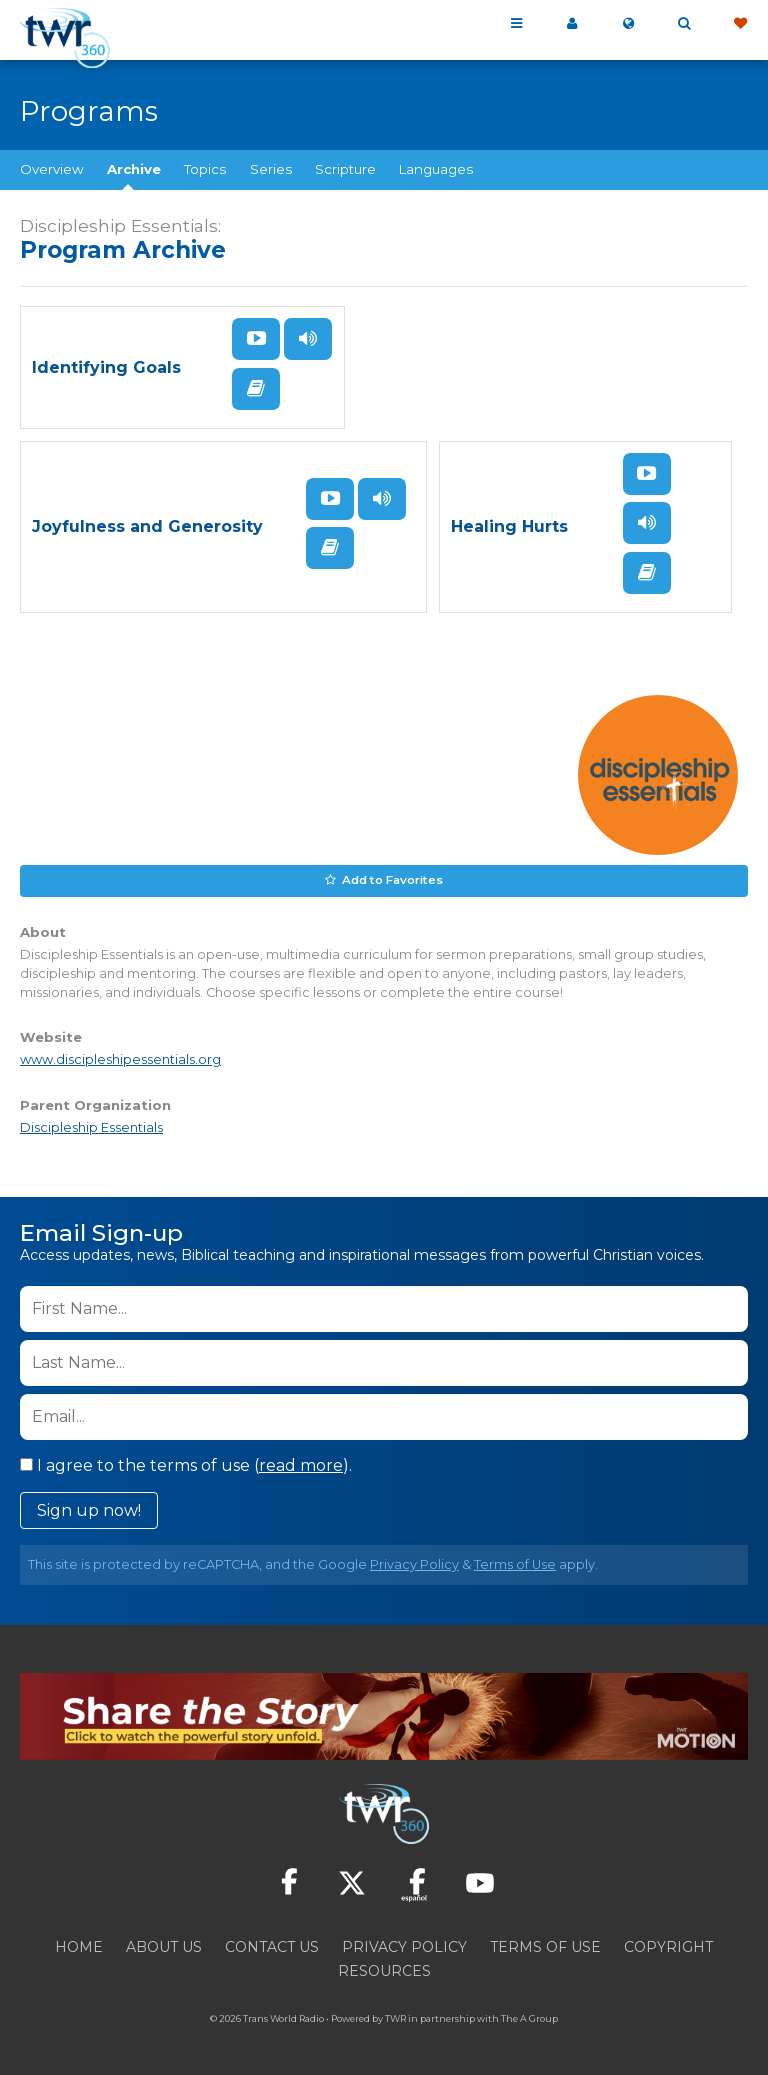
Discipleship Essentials (91, 1123)
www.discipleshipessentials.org (120, 1056)
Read (256, 388)
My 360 (572, 24)
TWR (395, 2014)
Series (271, 169)
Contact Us (272, 1943)
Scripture (345, 169)
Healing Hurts (509, 525)
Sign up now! (89, 1506)
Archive (134, 169)
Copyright (668, 1943)
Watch (256, 339)
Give (740, 24)
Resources (384, 1967)
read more (301, 1461)
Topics (205, 169)
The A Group (529, 2014)
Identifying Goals (106, 366)
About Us (164, 1943)
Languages (436, 169)
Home (79, 1943)
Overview (52, 169)
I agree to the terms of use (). (186, 1461)
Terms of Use (515, 1560)
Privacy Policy (414, 1560)
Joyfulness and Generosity (147, 525)
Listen (308, 339)
